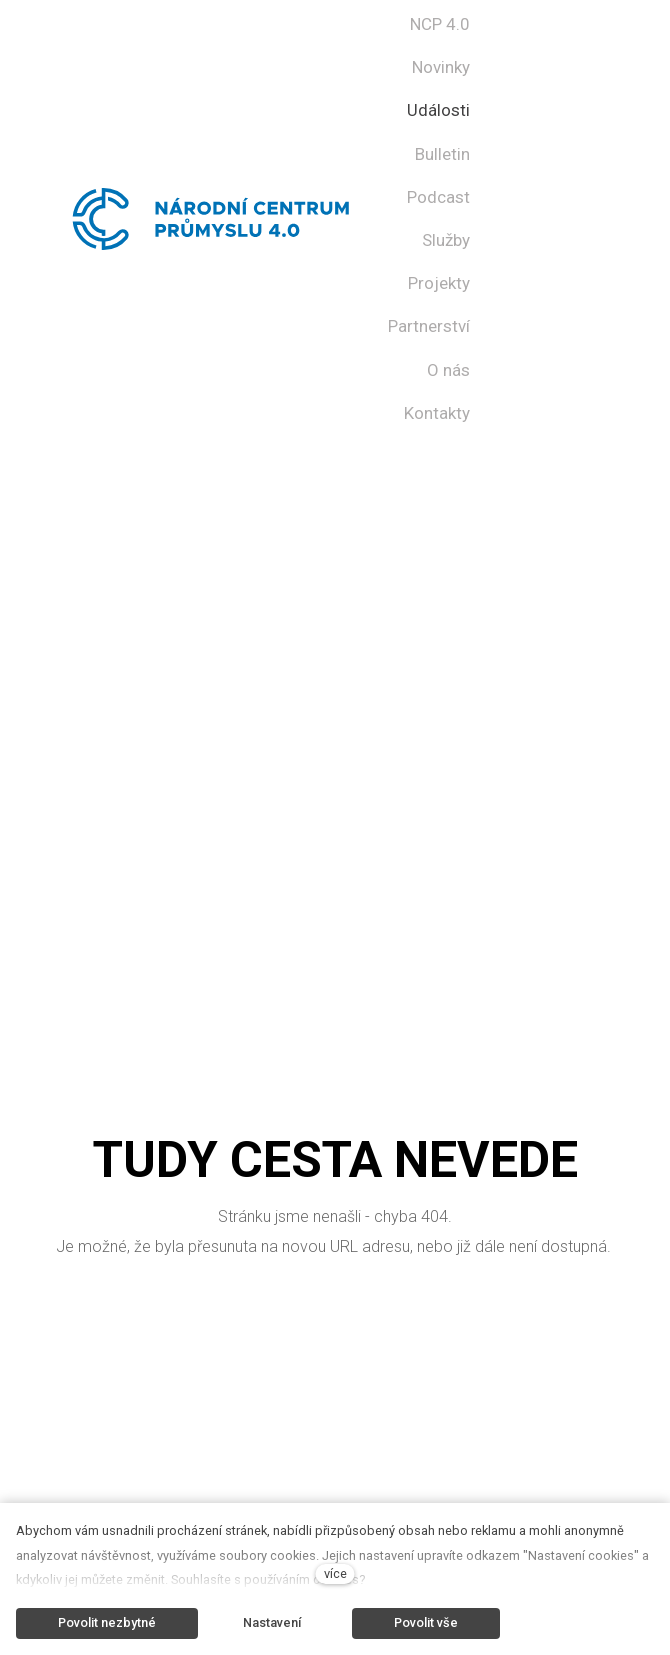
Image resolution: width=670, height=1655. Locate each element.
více (335, 1573)
